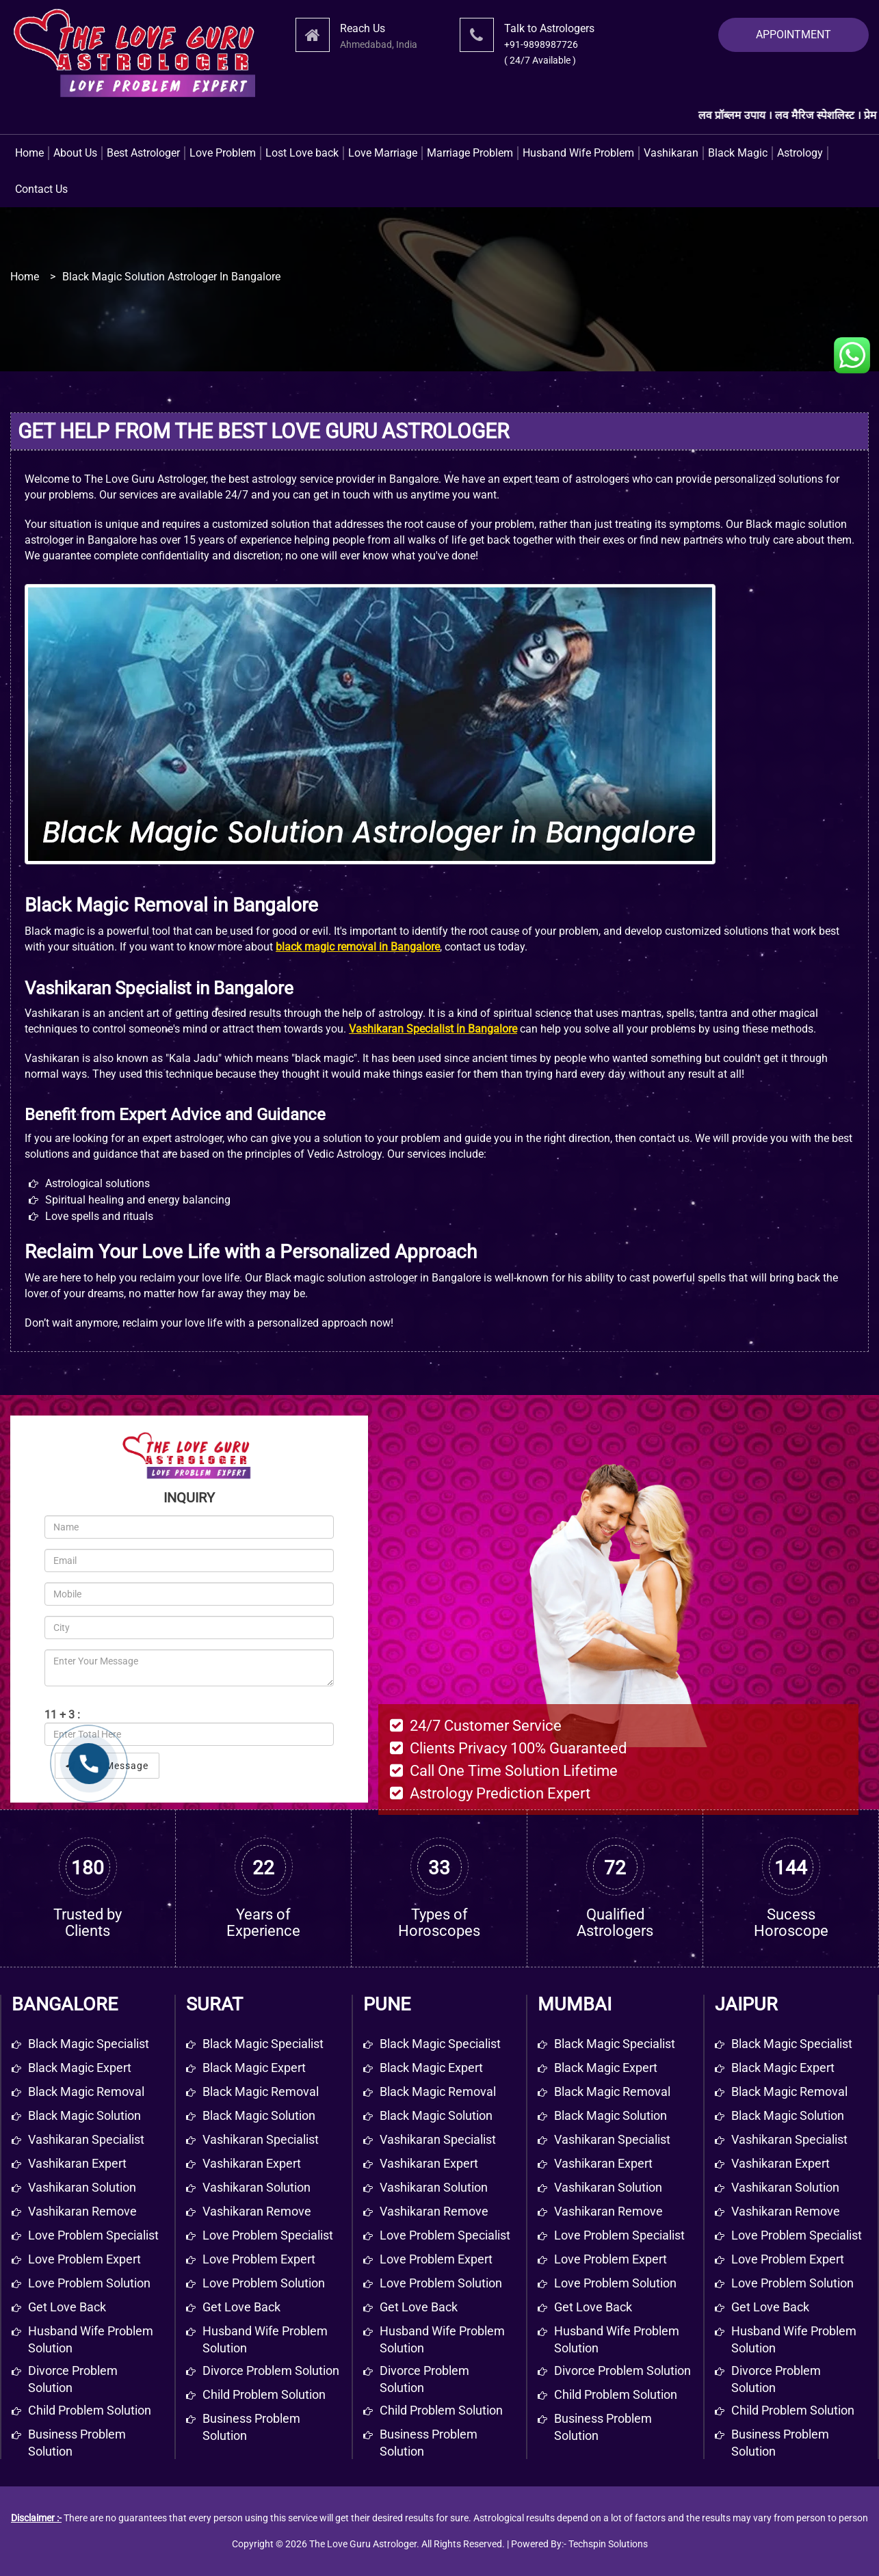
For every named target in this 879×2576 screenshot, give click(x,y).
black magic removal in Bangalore (358, 946)
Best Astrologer (143, 152)
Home (29, 152)
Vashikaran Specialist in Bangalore (433, 1028)
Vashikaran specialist (86, 2139)
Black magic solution (84, 2115)
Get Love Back (241, 2307)
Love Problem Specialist (267, 2235)
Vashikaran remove (82, 2211)
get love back (67, 2307)
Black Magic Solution (258, 2115)
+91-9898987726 (541, 44)
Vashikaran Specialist (260, 2139)
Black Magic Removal (260, 2091)
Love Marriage (382, 152)
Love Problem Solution (263, 2283)
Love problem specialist (93, 2235)
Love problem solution (89, 2283)
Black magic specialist (88, 2043)
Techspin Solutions (608, 2543)
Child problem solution (89, 2410)
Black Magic (738, 152)
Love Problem (222, 152)
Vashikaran (671, 152)
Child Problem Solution (264, 2394)
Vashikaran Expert (251, 2163)
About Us (75, 152)
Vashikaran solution (82, 2187)
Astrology (800, 152)
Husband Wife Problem (578, 152)
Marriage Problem (470, 152)
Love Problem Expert (258, 2259)
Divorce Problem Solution (270, 2370)
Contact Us (41, 189)
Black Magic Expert (254, 2067)
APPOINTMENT (793, 34)
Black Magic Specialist (263, 2043)
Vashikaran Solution (256, 2187)
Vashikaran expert (77, 2163)
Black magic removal (86, 2091)
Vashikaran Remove (256, 2211)
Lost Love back (302, 152)
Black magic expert (79, 2067)
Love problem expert (84, 2259)
